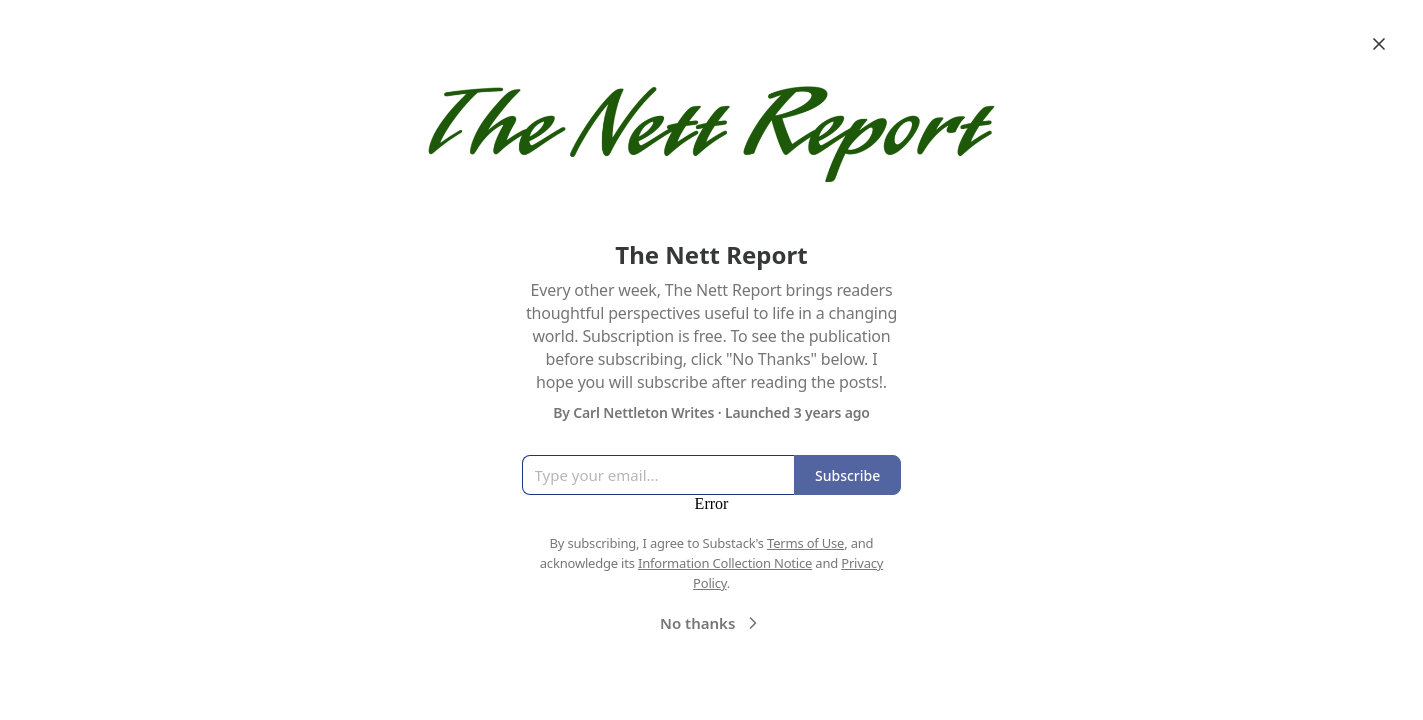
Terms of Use (805, 543)
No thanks (711, 623)
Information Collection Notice (725, 563)
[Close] (1379, 44)
